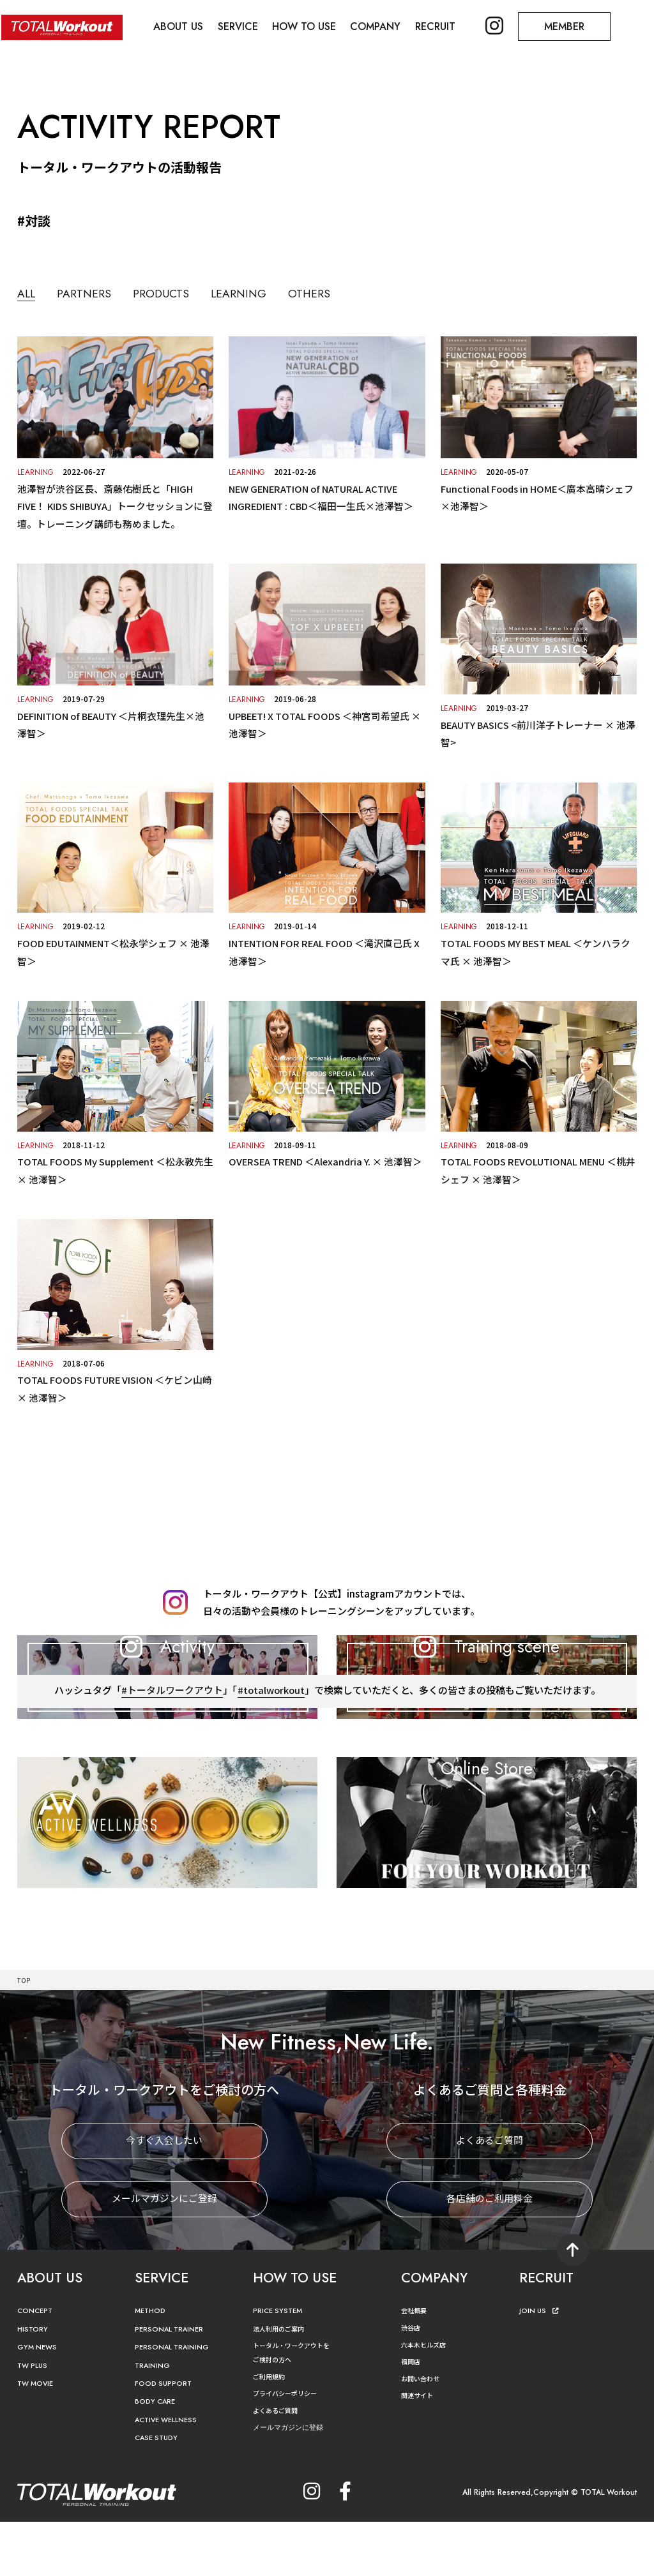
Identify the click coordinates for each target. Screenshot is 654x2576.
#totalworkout (270, 1795)
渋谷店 (412, 2381)
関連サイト (420, 2449)
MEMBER (575, 26)
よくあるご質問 (489, 2195)
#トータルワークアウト (171, 1795)
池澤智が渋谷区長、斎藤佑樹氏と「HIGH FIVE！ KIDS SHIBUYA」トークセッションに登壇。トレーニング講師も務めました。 (111, 506)
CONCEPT (37, 2365)
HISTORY (33, 2384)
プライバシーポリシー (291, 2447)
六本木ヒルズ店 (428, 2398)
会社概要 (416, 2364)
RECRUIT (443, 26)
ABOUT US (180, 26)
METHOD (152, 2365)
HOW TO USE (309, 26)
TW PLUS (34, 2420)
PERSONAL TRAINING (177, 2401)
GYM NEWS (39, 2401)
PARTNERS (93, 293)
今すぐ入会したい (164, 2195)
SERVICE (241, 26)
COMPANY (381, 26)
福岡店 (412, 2415)
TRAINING (154, 2420)
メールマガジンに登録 (294, 2482)
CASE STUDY (159, 2492)
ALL (28, 293)
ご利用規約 (272, 2430)
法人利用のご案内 (283, 2383)
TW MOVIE (38, 2438)
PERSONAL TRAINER (174, 2384)
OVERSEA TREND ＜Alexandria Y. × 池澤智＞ (327, 1158)
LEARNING (269, 293)
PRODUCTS (181, 293)
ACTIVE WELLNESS (170, 2474)
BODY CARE (158, 2456)
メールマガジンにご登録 (164, 2253)
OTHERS (349, 293)
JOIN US (540, 2365)
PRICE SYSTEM (280, 2365)
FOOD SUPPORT (166, 2438)
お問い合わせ (424, 2432)
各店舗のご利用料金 (489, 2253)
